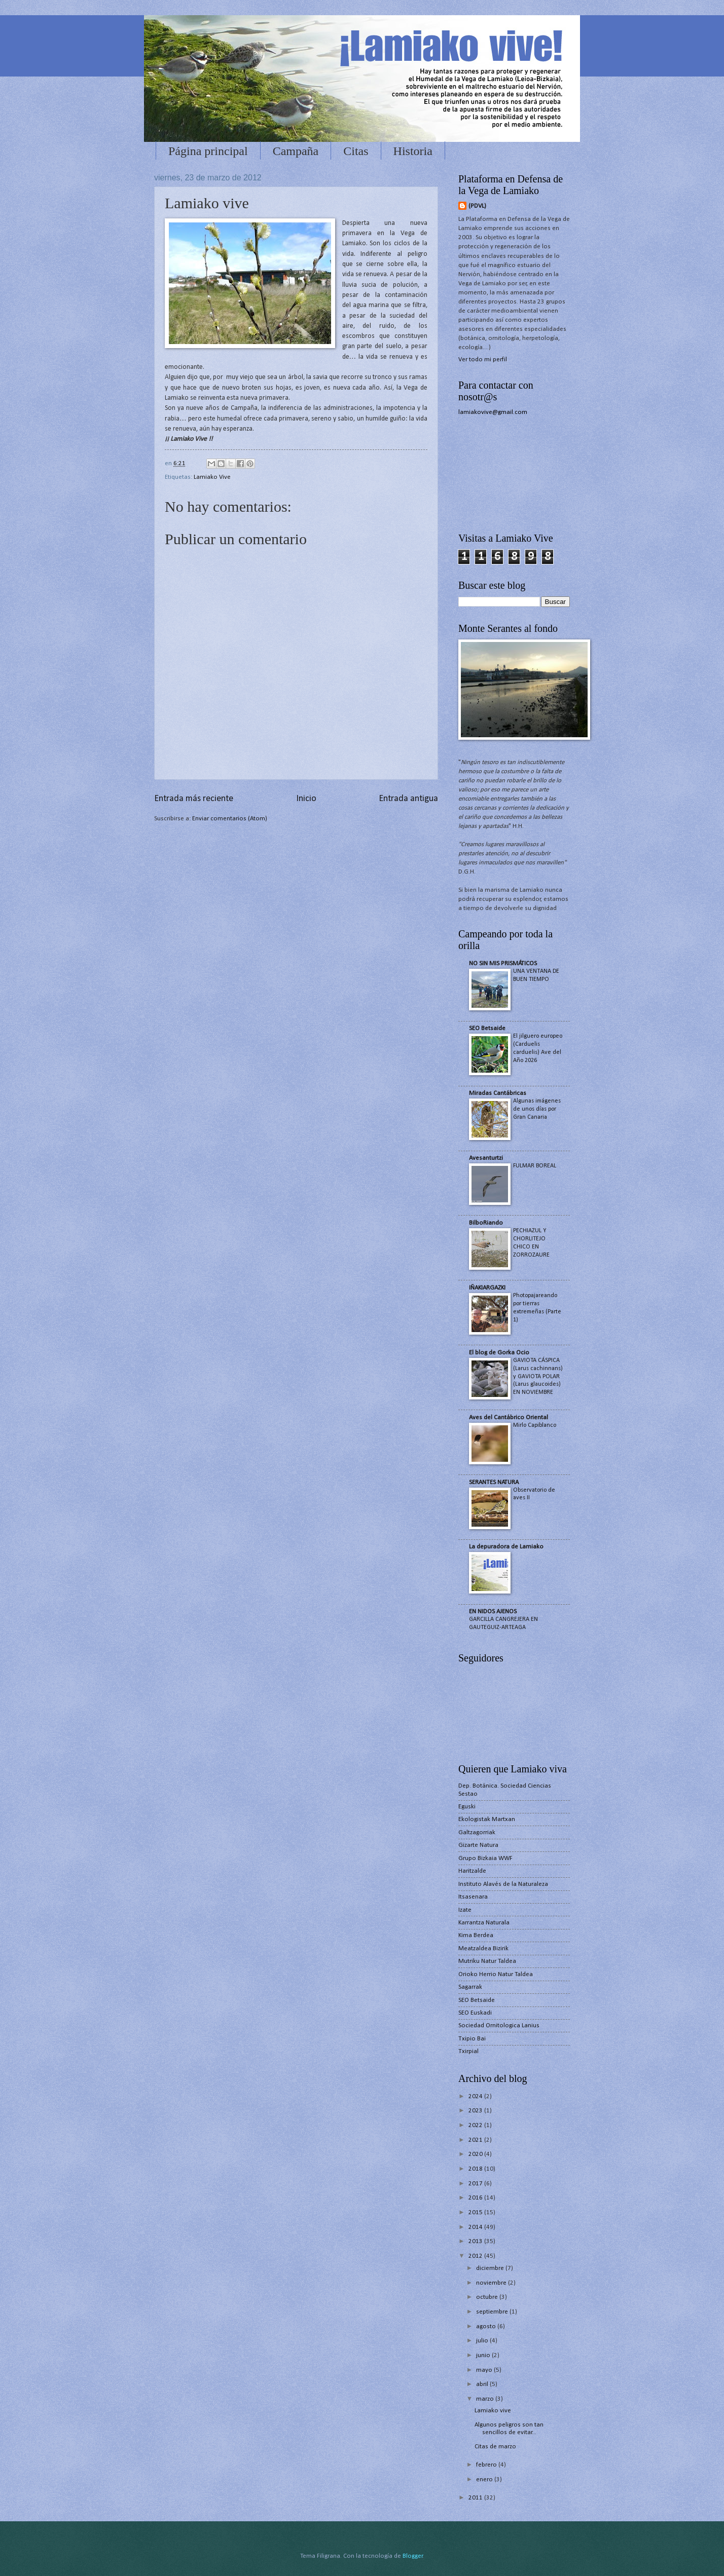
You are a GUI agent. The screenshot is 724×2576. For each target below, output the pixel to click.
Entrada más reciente (193, 799)
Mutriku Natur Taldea (487, 1961)
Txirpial (468, 2051)
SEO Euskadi (475, 2013)
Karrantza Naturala (484, 1922)
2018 (476, 2169)
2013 (476, 2241)
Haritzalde (472, 1871)
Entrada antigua (408, 799)
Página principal (208, 151)
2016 (476, 2197)
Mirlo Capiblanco (534, 1425)
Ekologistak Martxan (486, 1819)
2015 (476, 2212)
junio (484, 2355)
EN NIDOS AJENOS (493, 1611)
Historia (412, 151)
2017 (476, 2183)
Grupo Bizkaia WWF (485, 1858)
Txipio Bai (472, 2038)
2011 (476, 2497)
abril (483, 2384)
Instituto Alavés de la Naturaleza (503, 1884)
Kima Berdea (475, 1935)
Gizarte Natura (478, 1845)
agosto (486, 2326)
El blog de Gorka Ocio (499, 1352)
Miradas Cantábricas (497, 1093)
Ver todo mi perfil (482, 359)
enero (485, 2479)
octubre (487, 2297)
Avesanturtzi (486, 1158)
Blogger (413, 2556)
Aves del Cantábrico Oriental (508, 1417)
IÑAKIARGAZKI (487, 1287)
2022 (476, 2125)
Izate (465, 1910)
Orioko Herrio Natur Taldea (495, 1974)
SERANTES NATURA (494, 1482)
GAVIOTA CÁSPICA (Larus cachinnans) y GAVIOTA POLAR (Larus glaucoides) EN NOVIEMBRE (538, 1376)
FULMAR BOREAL (534, 1166)
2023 (476, 2110)
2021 (476, 2140)
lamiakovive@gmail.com (492, 412)
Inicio (306, 799)
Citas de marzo (495, 2446)
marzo (485, 2399)
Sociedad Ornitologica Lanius (498, 2025)
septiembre (493, 2311)
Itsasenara (473, 1896)
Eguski (467, 1806)
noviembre (492, 2283)
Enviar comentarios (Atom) (229, 818)
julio (483, 2340)
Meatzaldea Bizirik (483, 1948)
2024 (476, 2096)
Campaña (296, 151)
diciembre (490, 2268)
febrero (487, 2464)
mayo (485, 2370)
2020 (476, 2154)
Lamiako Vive (212, 477)
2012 (476, 2256)
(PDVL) (477, 206)
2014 (476, 2227)
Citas (355, 151)
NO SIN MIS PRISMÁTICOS (503, 963)
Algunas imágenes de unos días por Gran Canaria (537, 1109)
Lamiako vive (493, 2410)
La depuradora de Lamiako (506, 1546)
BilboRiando (486, 1223)
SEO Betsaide (487, 1028)
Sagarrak (470, 1987)
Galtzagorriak (476, 1832)
